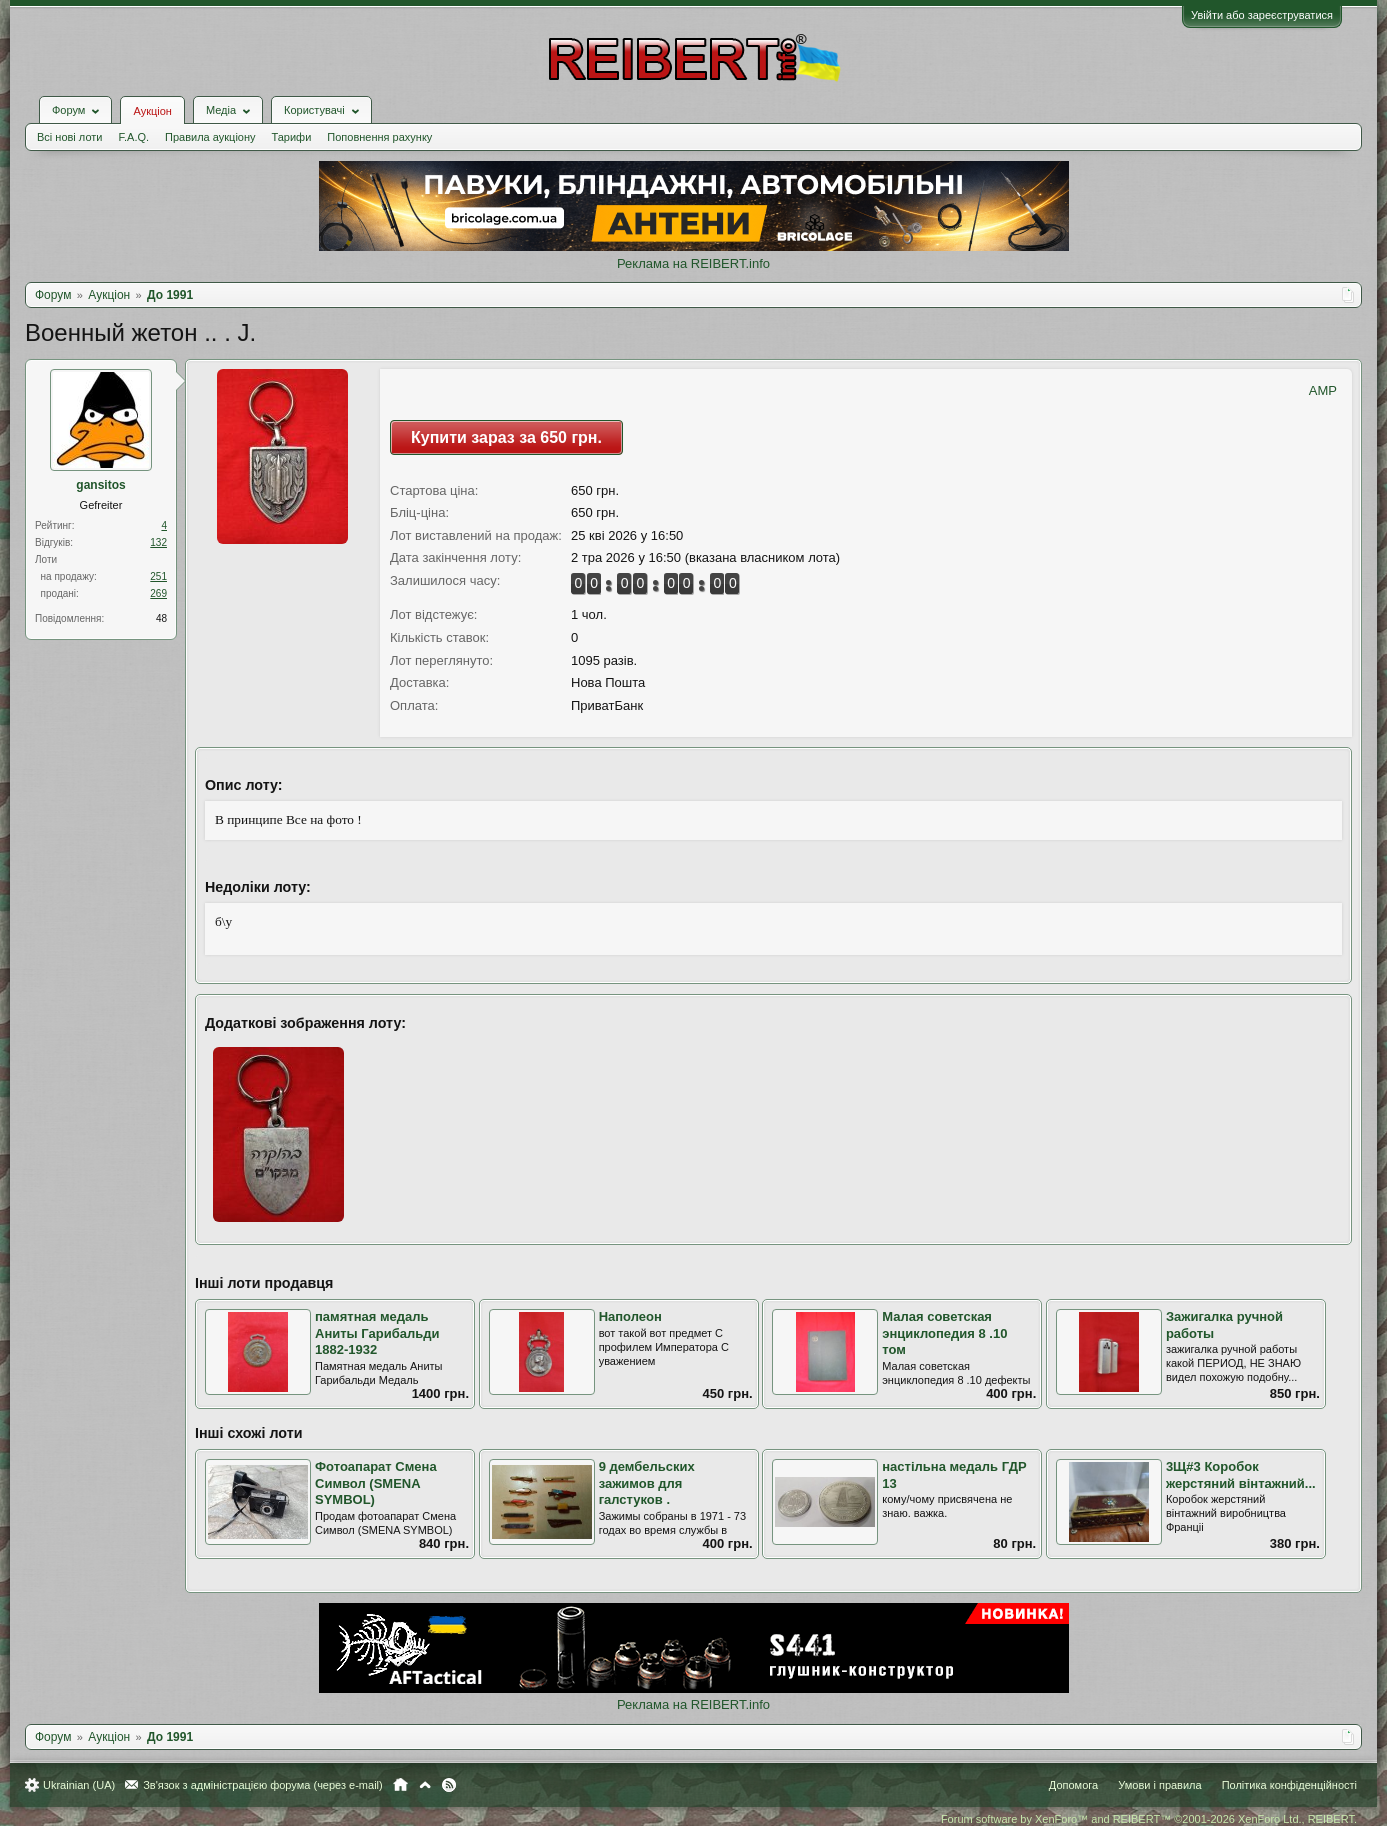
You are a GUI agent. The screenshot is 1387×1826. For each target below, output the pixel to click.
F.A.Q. (133, 137)
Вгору (425, 1785)
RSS (449, 1785)
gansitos (100, 485)
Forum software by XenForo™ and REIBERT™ (1149, 1819)
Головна (400, 1785)
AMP (1323, 390)
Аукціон (152, 111)
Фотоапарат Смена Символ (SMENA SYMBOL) (376, 1483)
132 (158, 542)
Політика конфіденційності (1289, 1785)
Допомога (1073, 1785)
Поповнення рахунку (379, 137)
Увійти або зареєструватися (1262, 15)
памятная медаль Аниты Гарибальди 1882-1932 (377, 1333)
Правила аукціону (210, 137)
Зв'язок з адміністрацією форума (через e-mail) (263, 1785)
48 (161, 618)
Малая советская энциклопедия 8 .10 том (944, 1333)
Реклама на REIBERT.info (693, 263)
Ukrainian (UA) (79, 1785)
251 (158, 576)
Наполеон (630, 1316)
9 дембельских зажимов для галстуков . (647, 1483)
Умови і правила (1159, 1785)
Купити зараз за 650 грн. (506, 437)
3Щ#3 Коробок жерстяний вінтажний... (1241, 1475)
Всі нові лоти (69, 137)
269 (158, 593)
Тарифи (292, 137)
